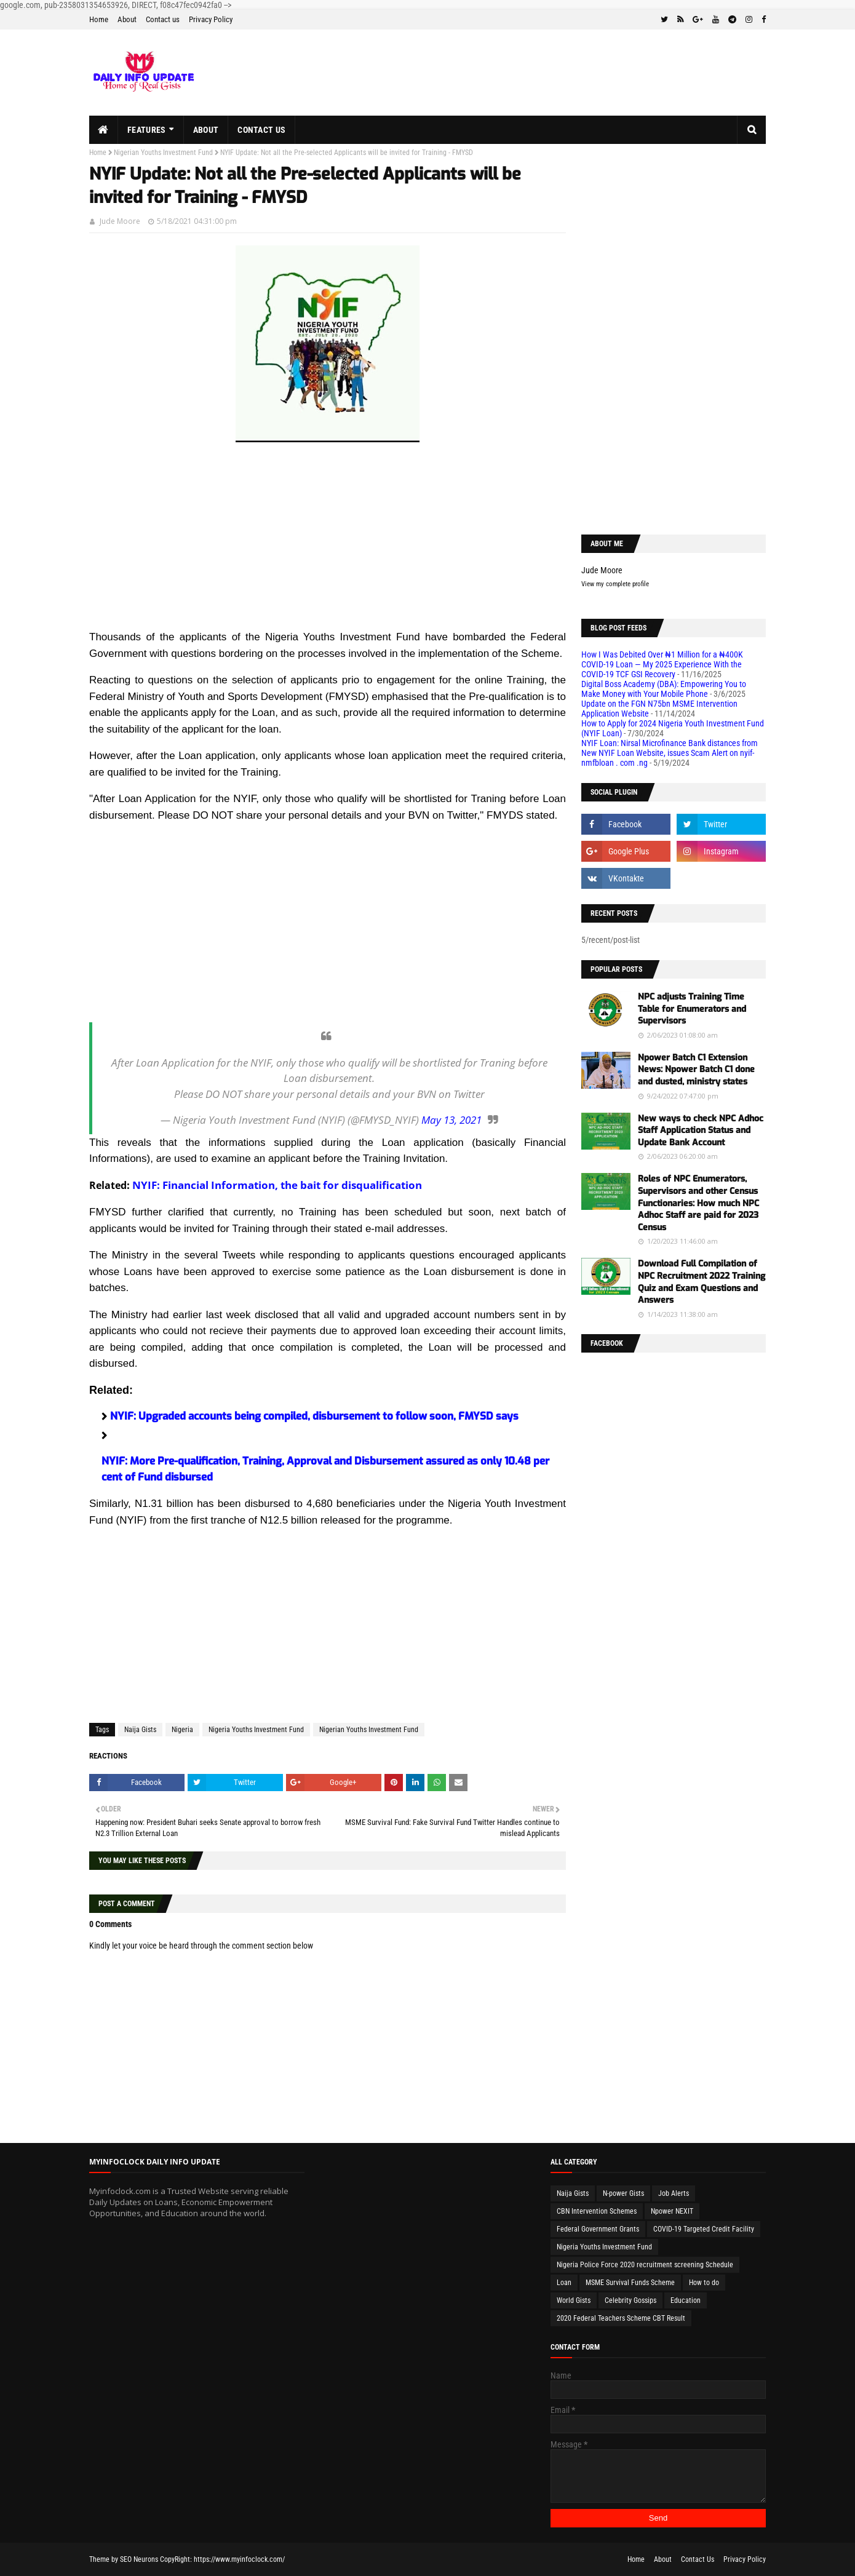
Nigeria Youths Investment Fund (256, 1729)
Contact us (163, 19)
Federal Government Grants (598, 2229)
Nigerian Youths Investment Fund (163, 152)
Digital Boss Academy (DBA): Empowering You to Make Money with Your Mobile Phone (663, 689)
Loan (564, 2282)
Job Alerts (673, 2193)
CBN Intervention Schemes (597, 2211)
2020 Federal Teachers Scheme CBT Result (621, 2318)
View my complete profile (615, 584)
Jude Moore (120, 221)
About (127, 19)
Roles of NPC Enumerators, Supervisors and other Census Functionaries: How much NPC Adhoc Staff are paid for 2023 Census (698, 1203)
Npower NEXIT (672, 2211)
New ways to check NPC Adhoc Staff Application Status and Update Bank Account (700, 1130)
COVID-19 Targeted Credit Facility (703, 2229)
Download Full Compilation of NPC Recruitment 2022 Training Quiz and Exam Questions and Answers (701, 1282)
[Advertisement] (327, 542)
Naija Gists (140, 1729)
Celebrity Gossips (630, 2300)
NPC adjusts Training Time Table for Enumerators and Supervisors (692, 1009)
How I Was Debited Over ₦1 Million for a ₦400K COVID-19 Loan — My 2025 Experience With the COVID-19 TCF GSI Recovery (662, 664)
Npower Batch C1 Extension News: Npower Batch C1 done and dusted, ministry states (696, 1069)
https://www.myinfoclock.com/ (239, 2559)
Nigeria (182, 1729)
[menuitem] (103, 130)
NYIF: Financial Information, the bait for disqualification (277, 1185)
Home (98, 19)
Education (685, 2300)
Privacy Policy (211, 19)
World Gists (574, 2300)
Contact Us (697, 2559)
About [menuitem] (206, 130)
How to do (704, 2282)
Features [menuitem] (146, 130)
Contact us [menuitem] (261, 130)
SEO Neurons (139, 2559)
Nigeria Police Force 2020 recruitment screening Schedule (645, 2264)
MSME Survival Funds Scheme (630, 2282)
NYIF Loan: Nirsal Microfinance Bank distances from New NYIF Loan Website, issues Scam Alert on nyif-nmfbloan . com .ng (669, 753)
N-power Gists (623, 2193)
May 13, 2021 (451, 1120)
